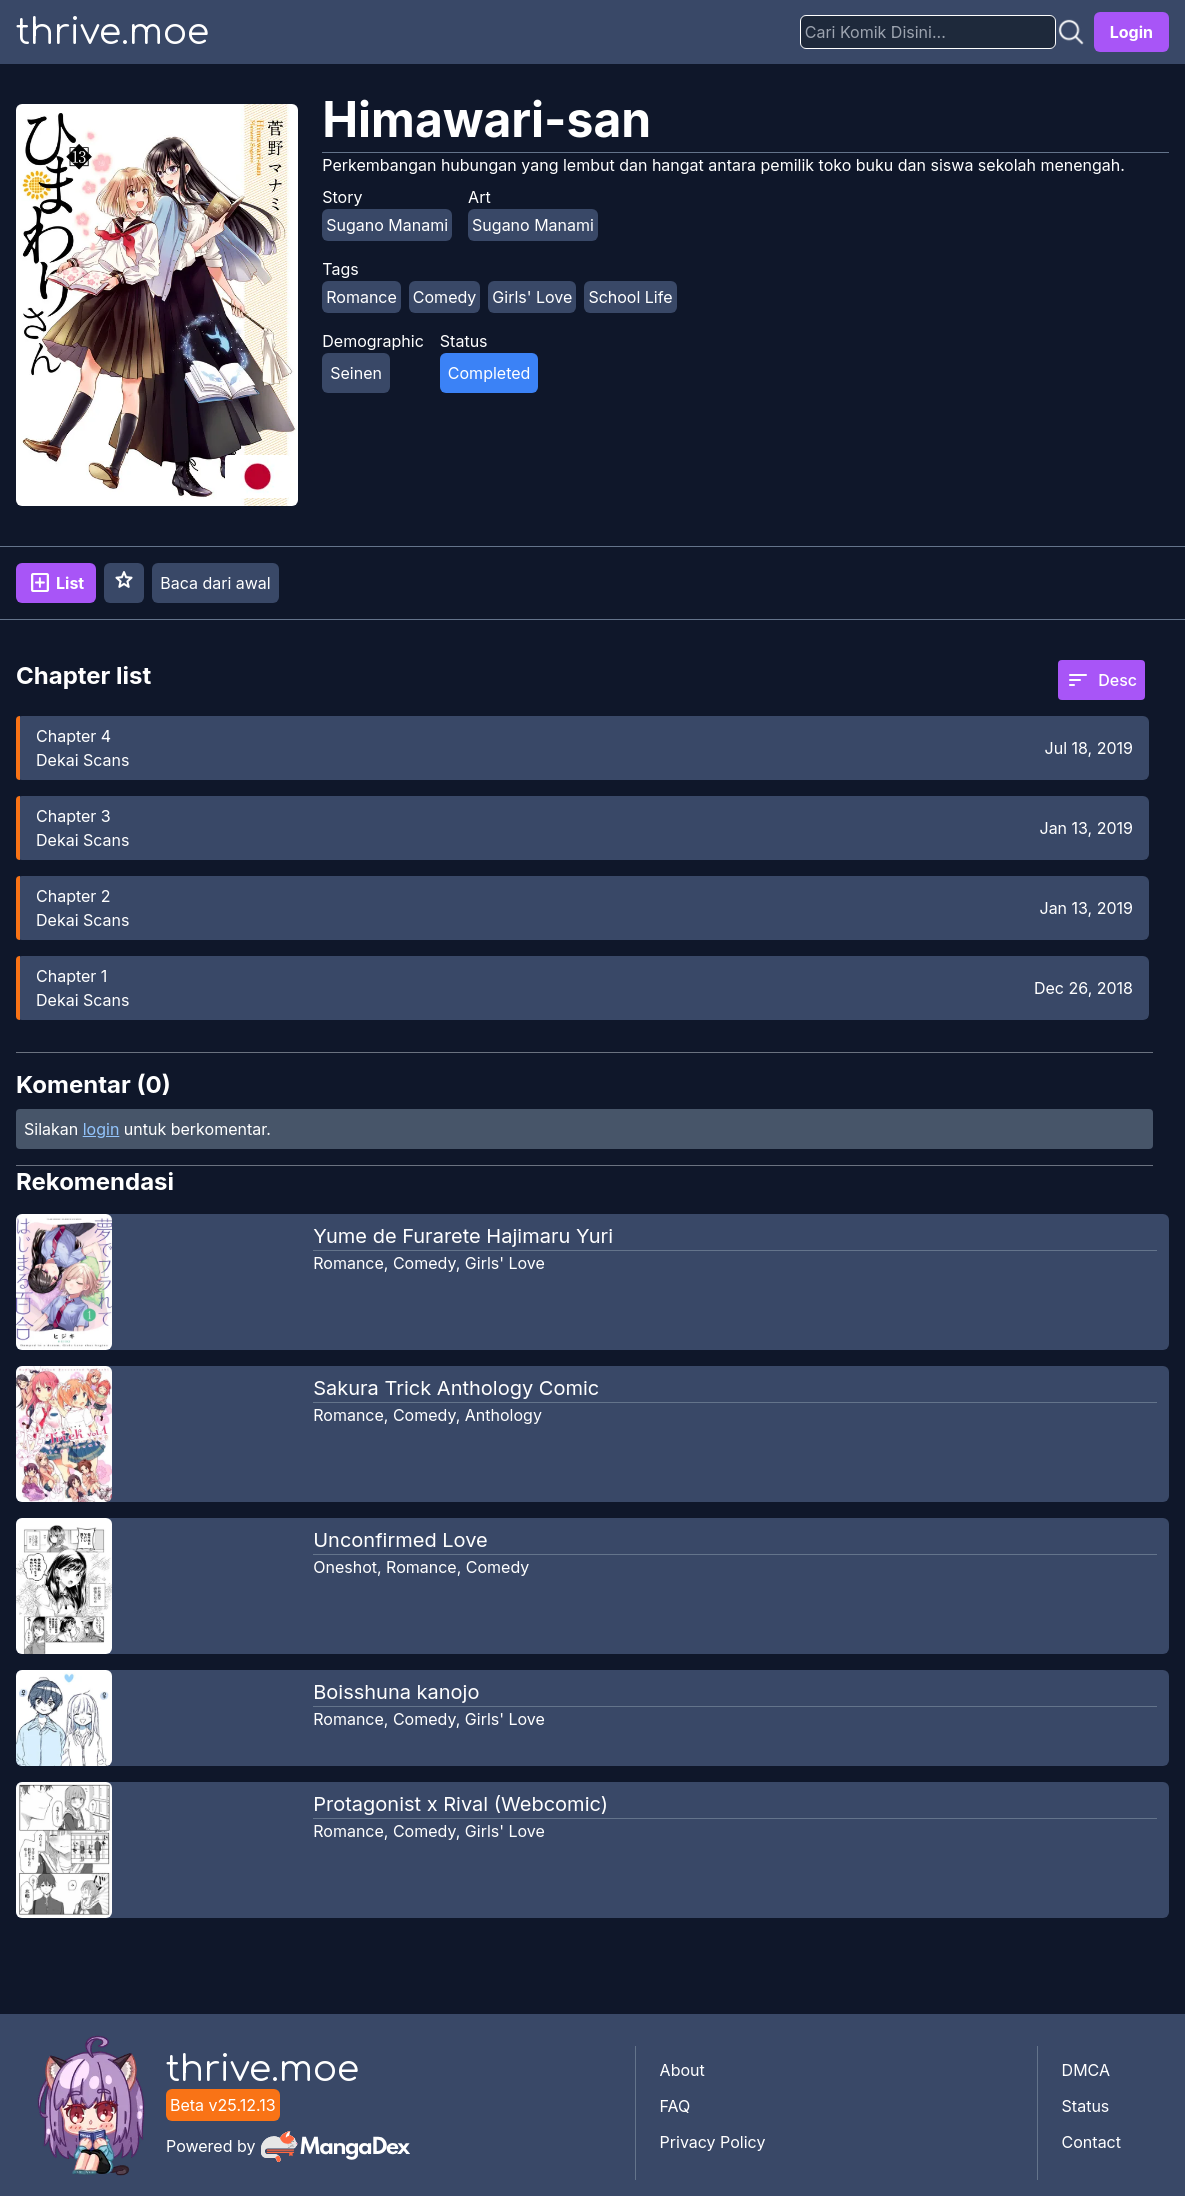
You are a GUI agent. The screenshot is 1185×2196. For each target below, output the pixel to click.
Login (1131, 32)
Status (1086, 2106)
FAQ (675, 2106)
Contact (1091, 2142)
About (682, 2070)
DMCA (1086, 2070)
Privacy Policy (713, 2142)
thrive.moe (112, 32)
